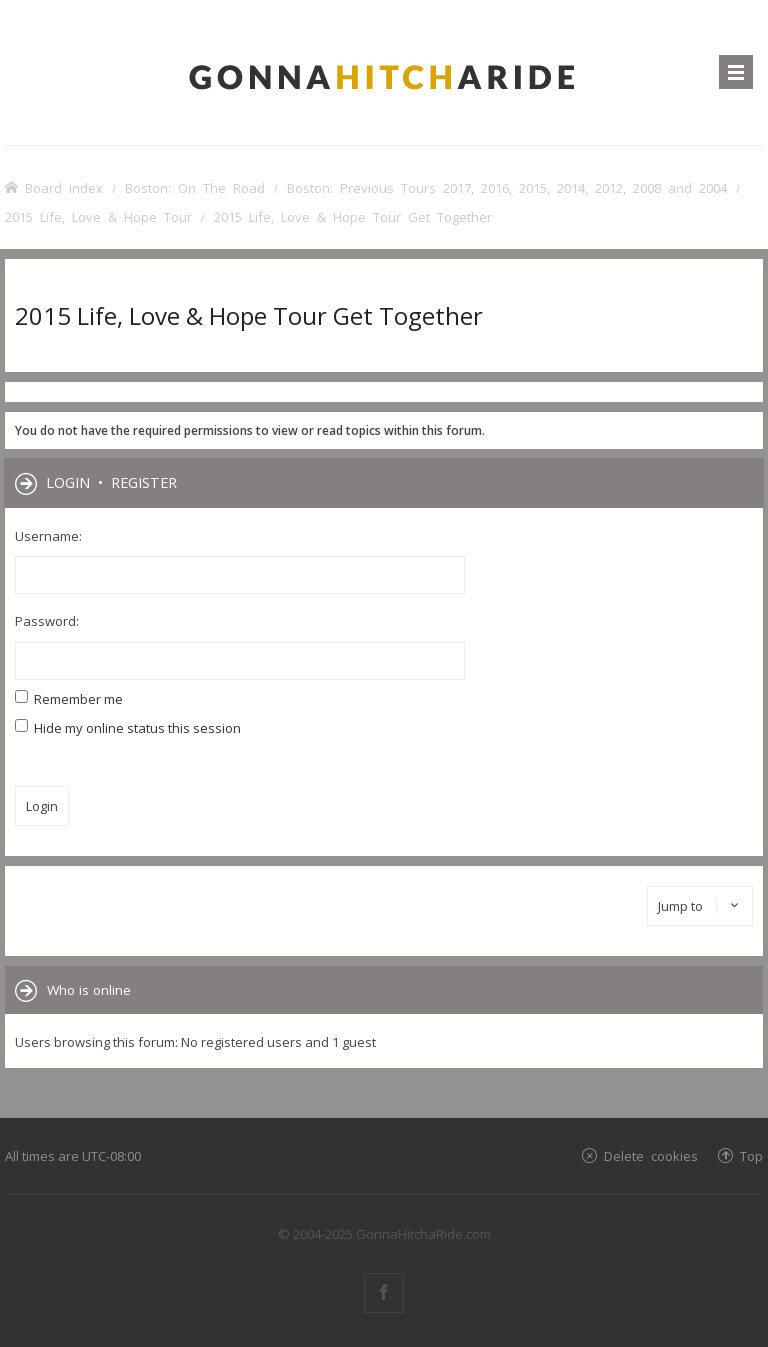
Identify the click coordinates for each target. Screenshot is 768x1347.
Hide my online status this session (128, 728)
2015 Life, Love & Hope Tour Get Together (249, 315)
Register (144, 482)
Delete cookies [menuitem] (651, 1155)
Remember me (69, 699)
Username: (48, 536)
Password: (47, 621)
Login (68, 482)
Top (751, 1155)
